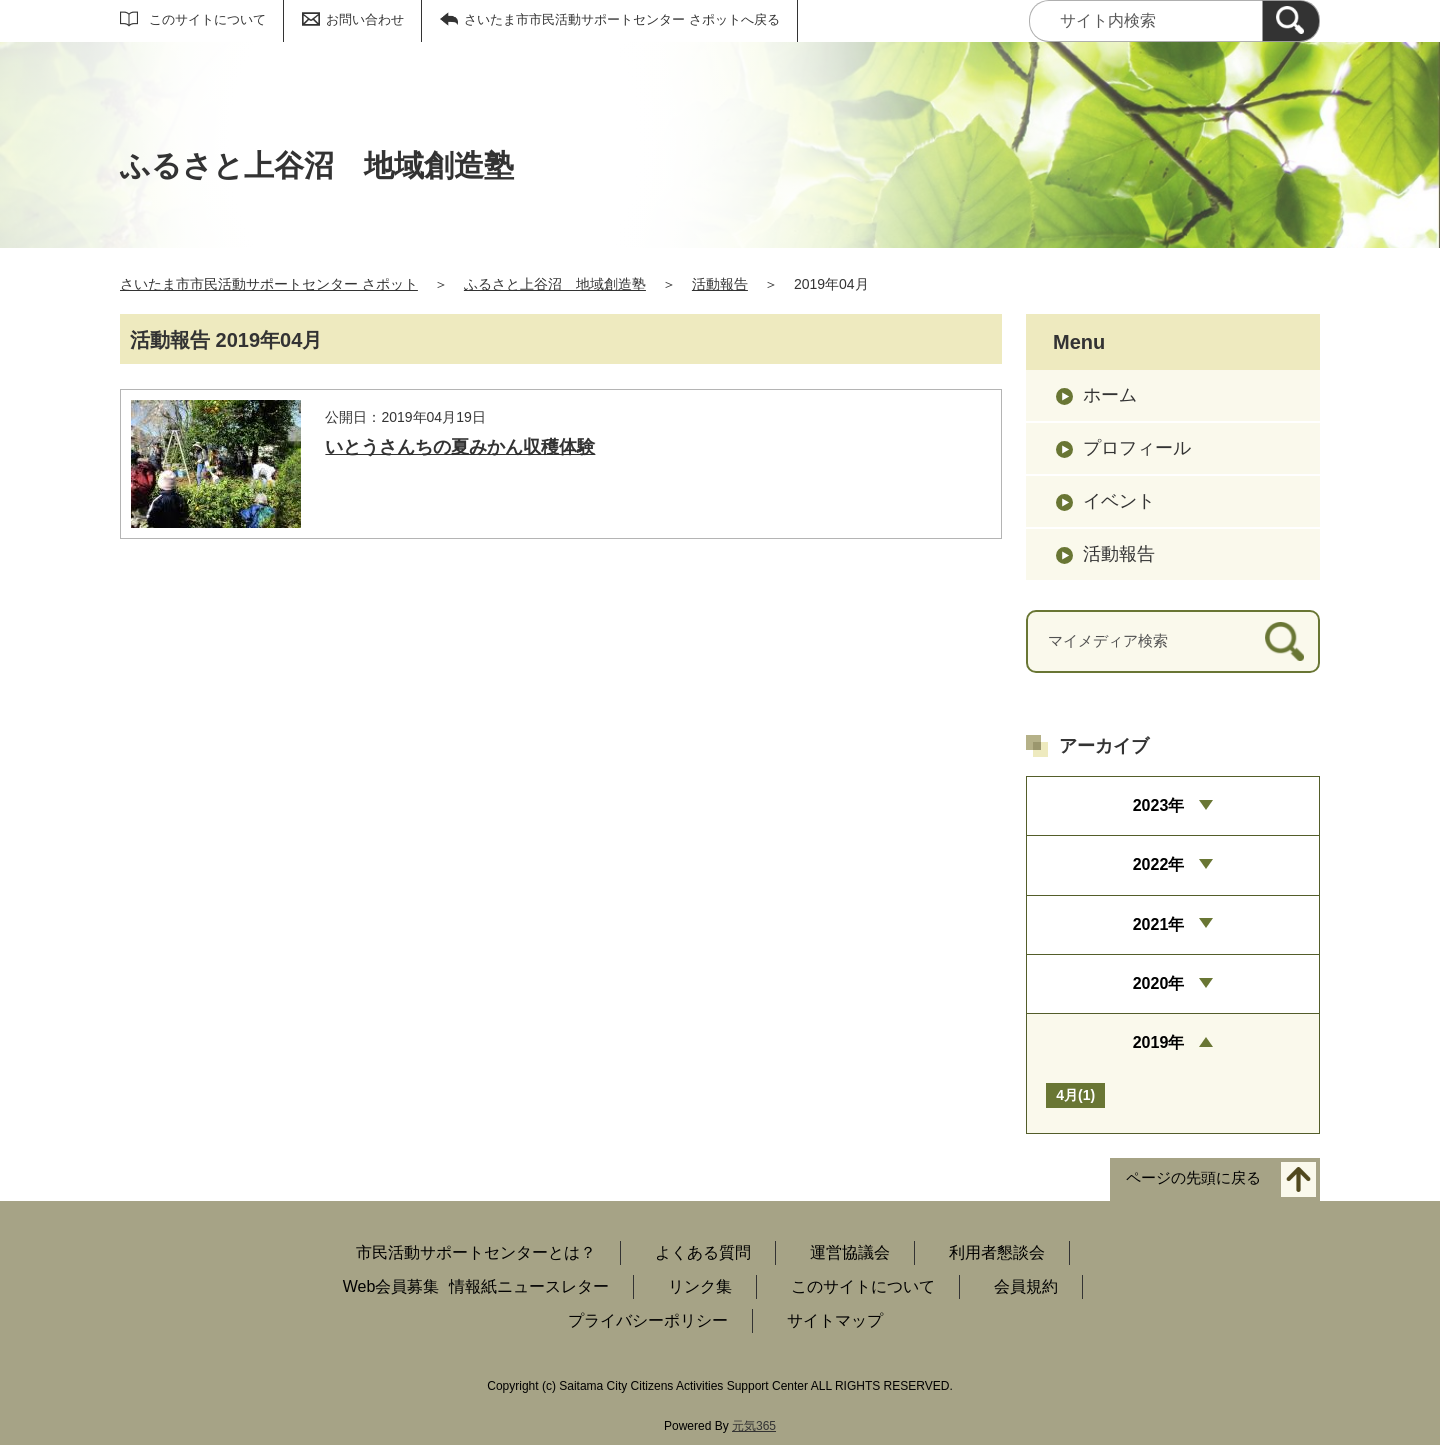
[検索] (1291, 21)
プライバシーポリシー (648, 1320)
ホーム (1110, 395)
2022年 (1159, 864)
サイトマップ (835, 1320)
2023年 (1159, 805)
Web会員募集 (391, 1286)
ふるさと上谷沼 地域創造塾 (555, 284)
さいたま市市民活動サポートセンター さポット (269, 284)
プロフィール (1137, 448)
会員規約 (1026, 1286)
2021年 (1159, 924)
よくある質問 (703, 1252)
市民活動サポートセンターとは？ (476, 1252)
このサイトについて (207, 19)
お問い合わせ (365, 19)
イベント (1119, 501)
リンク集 (700, 1286)
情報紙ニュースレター (529, 1286)
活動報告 (720, 284)
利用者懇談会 (997, 1252)
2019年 (1159, 1042)
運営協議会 (850, 1252)
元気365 (754, 1426)
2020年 (1159, 983)
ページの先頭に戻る (1193, 1177)
